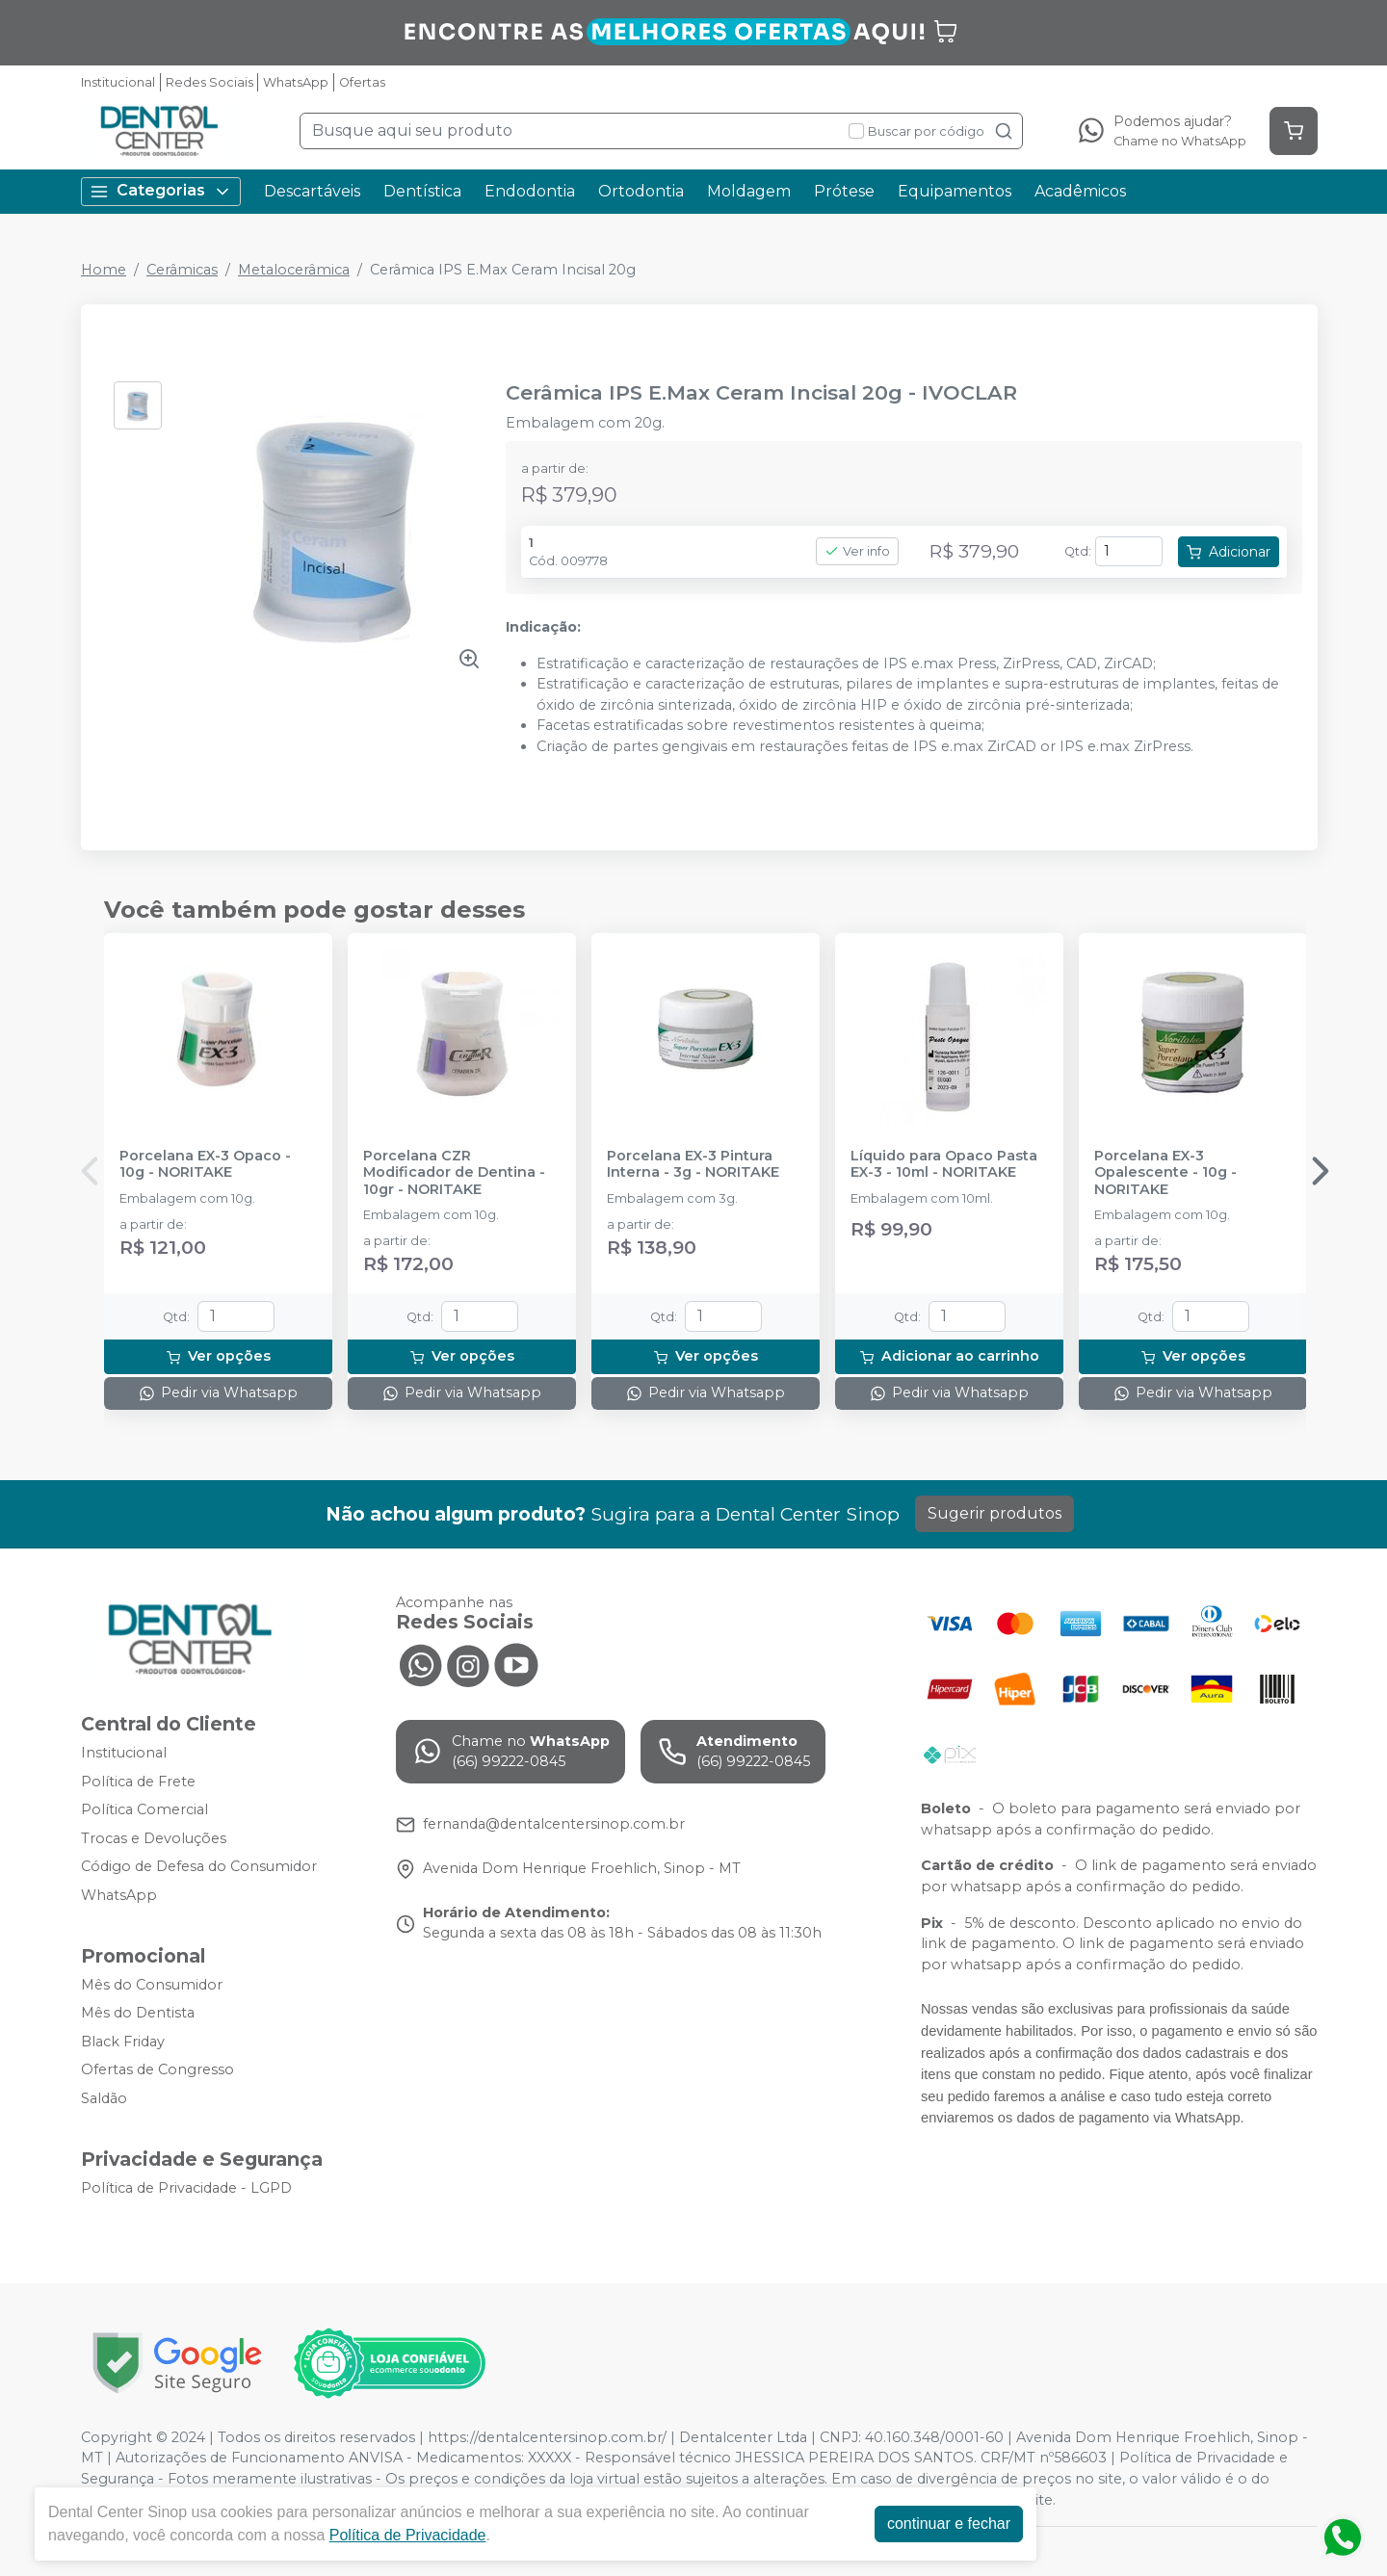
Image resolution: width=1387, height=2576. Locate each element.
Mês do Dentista (138, 2012)
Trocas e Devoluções (153, 1838)
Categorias (161, 191)
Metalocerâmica (294, 269)
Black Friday (123, 2041)
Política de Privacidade (407, 2535)
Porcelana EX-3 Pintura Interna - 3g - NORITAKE (693, 1164)
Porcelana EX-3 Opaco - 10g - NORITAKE (205, 1164)
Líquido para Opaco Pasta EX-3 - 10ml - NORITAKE (944, 1164)
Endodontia (529, 191)
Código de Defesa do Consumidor (199, 1867)
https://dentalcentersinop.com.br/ (547, 2437)
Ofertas (362, 82)
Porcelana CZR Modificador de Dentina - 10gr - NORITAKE (454, 1173)
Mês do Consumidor (151, 1984)
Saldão (104, 2098)
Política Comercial (144, 1809)
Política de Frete (138, 1781)
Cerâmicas (182, 269)
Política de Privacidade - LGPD (186, 2188)
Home (103, 269)
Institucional (118, 82)
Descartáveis (312, 191)
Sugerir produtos (994, 1513)
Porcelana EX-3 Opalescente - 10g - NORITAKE (1165, 1173)
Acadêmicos (1080, 191)
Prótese (844, 191)
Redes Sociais (209, 82)
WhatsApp (295, 82)
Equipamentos (954, 191)
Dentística (422, 191)
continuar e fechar (948, 2523)
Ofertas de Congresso (157, 2070)
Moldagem (749, 191)
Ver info (857, 551)
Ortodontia (641, 191)
